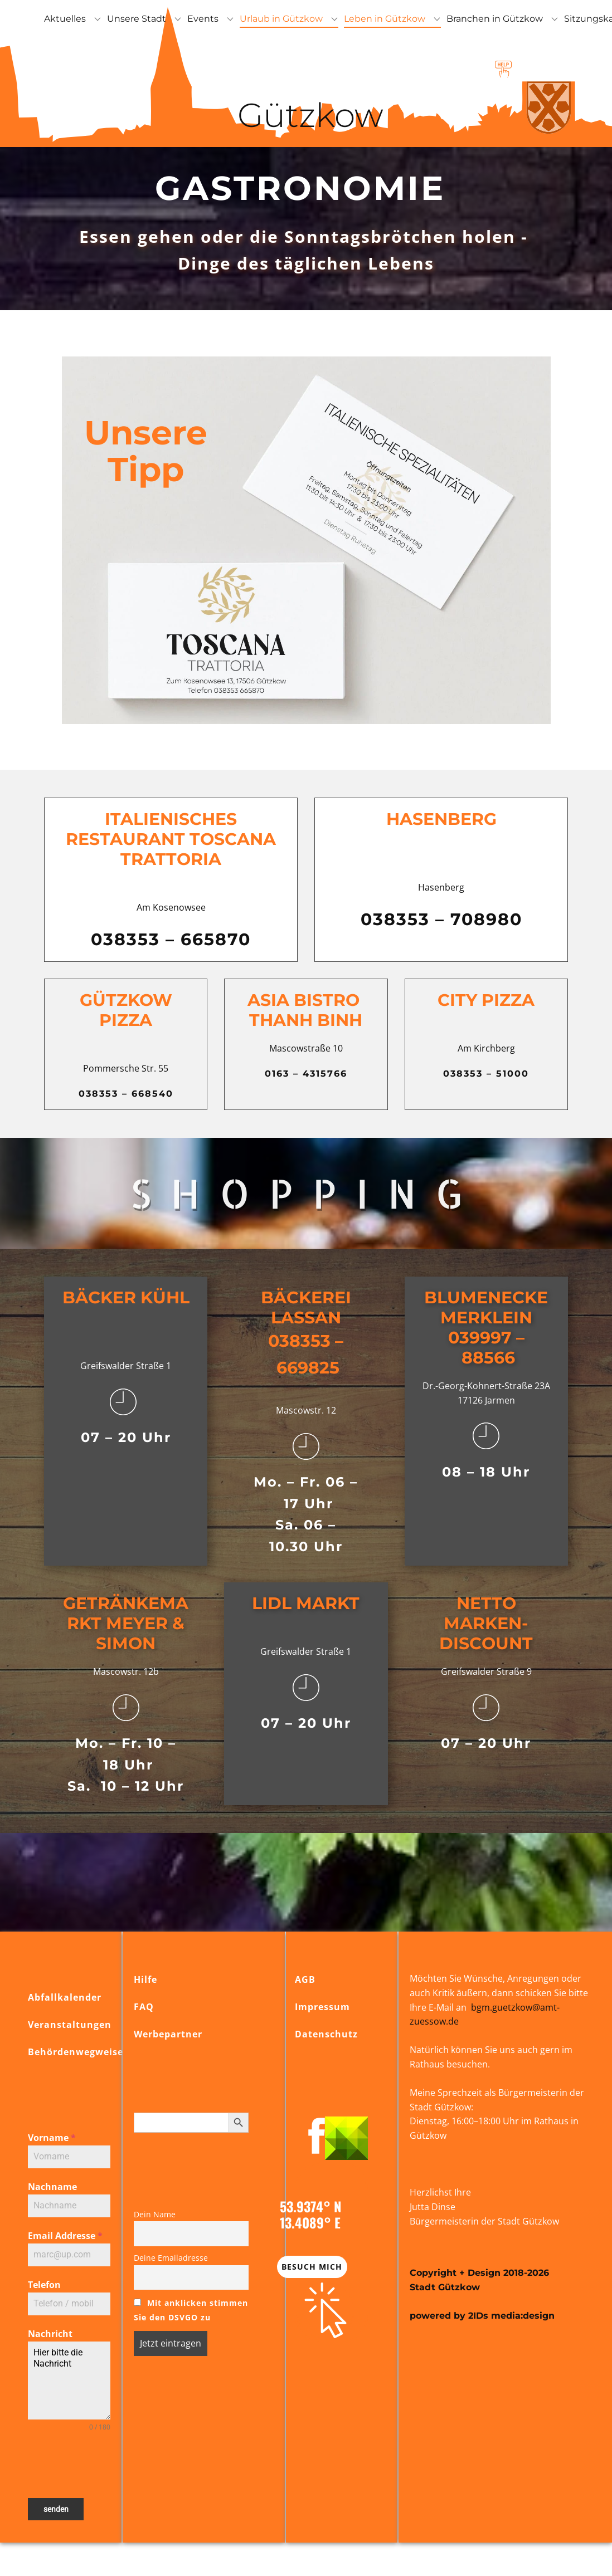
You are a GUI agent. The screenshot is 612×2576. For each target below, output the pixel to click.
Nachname (52, 2187)
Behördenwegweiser (78, 2052)
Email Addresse (65, 2236)
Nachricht (50, 2334)
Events (202, 18)
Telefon (44, 2285)
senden (56, 2509)
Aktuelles (65, 18)
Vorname (52, 2138)
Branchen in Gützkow (494, 18)
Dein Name (155, 2214)
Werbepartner (168, 2034)
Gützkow (306, 115)
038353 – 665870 (171, 939)
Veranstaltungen (69, 2024)
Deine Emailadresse (171, 2257)
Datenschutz (326, 2034)
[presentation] (69, 2465)
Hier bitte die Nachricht (69, 2380)
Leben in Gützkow (384, 18)
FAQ (144, 2007)
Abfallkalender (64, 1997)
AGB (305, 1979)
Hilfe (145, 1979)
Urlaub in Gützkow (281, 18)
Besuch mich (311, 2266)
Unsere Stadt (136, 18)
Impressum (322, 2007)
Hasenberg (441, 819)
